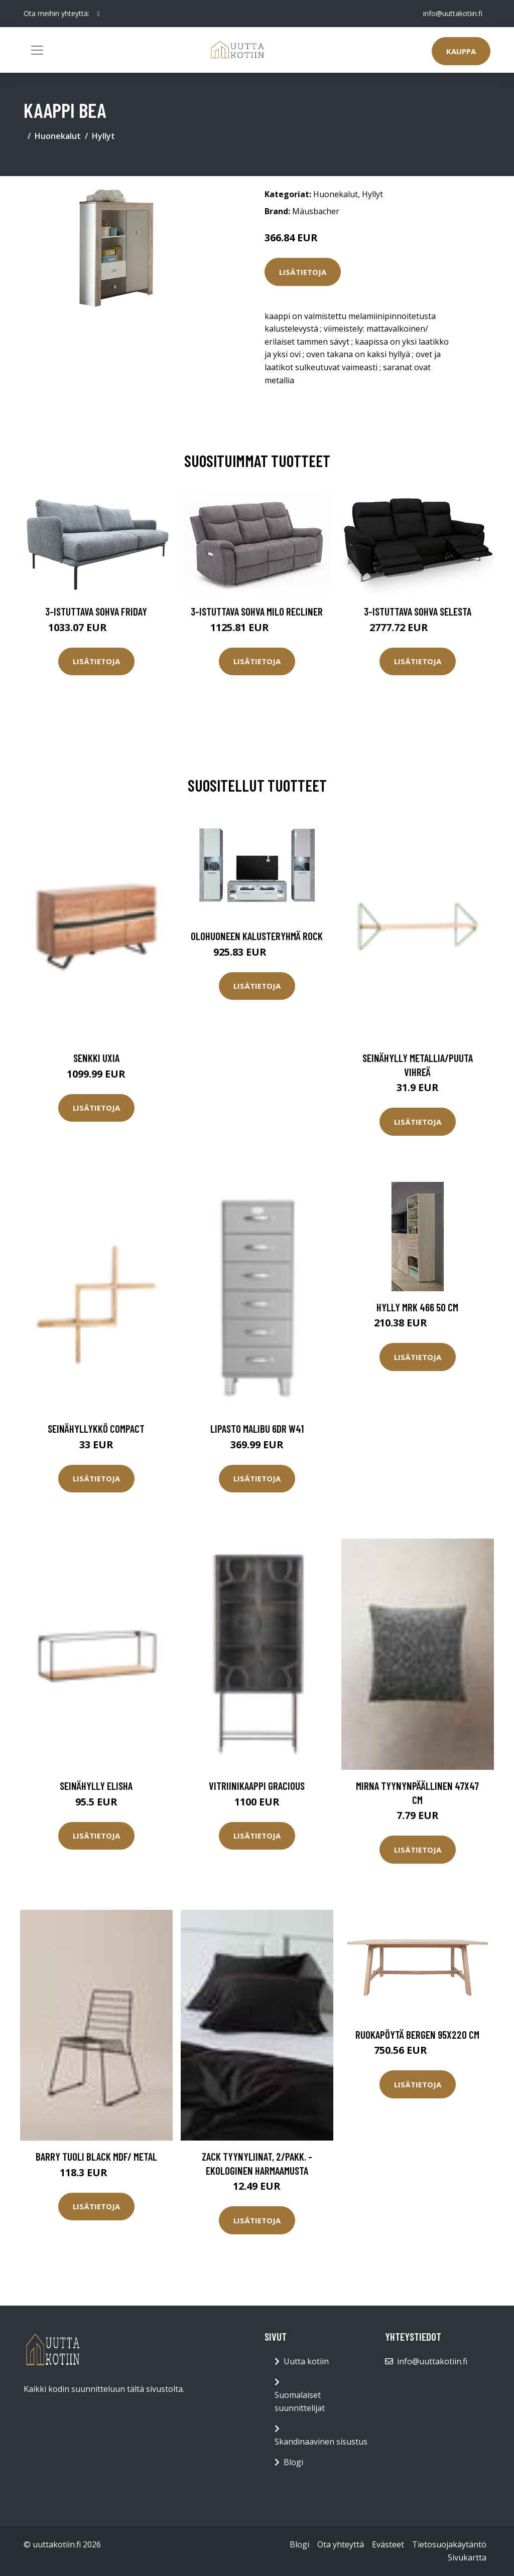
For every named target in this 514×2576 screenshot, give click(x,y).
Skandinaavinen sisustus (321, 2441)
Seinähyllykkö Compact (96, 1428)
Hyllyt (103, 135)
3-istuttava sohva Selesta (417, 611)
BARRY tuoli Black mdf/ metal (96, 2156)
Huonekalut (58, 135)
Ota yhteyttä (340, 2544)
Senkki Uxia (96, 1057)
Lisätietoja (302, 272)
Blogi (293, 2462)
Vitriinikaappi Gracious (257, 1785)
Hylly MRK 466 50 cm (417, 1307)
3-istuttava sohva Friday (96, 611)
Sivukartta (467, 2557)
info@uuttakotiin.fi (452, 13)
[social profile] (98, 13)
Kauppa (461, 51)
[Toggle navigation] (37, 50)
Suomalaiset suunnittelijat (300, 2401)
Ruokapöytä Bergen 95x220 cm (417, 2034)
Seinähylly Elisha (96, 1785)
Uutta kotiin (306, 2361)
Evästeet (388, 2544)
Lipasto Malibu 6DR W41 (257, 1428)
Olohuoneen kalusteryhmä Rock (257, 936)
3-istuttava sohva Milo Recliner (257, 611)
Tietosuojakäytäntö (449, 2544)
